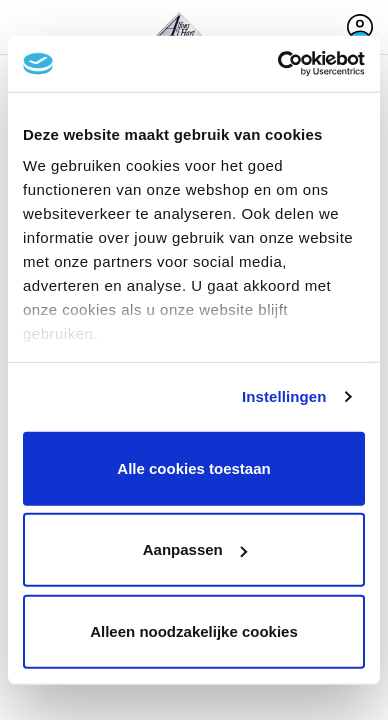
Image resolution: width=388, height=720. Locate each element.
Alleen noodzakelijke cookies (194, 630)
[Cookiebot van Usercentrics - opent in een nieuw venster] (278, 64)
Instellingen (284, 396)
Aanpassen (195, 549)
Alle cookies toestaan (193, 467)
